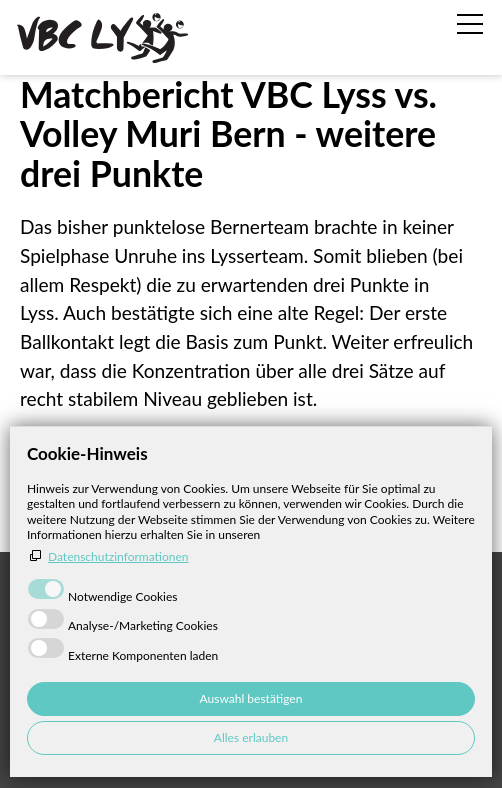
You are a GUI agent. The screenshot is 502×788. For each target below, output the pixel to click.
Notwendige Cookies (123, 596)
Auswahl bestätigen (251, 698)
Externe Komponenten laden (143, 655)
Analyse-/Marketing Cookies (143, 625)
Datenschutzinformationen (118, 556)
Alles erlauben (251, 737)
